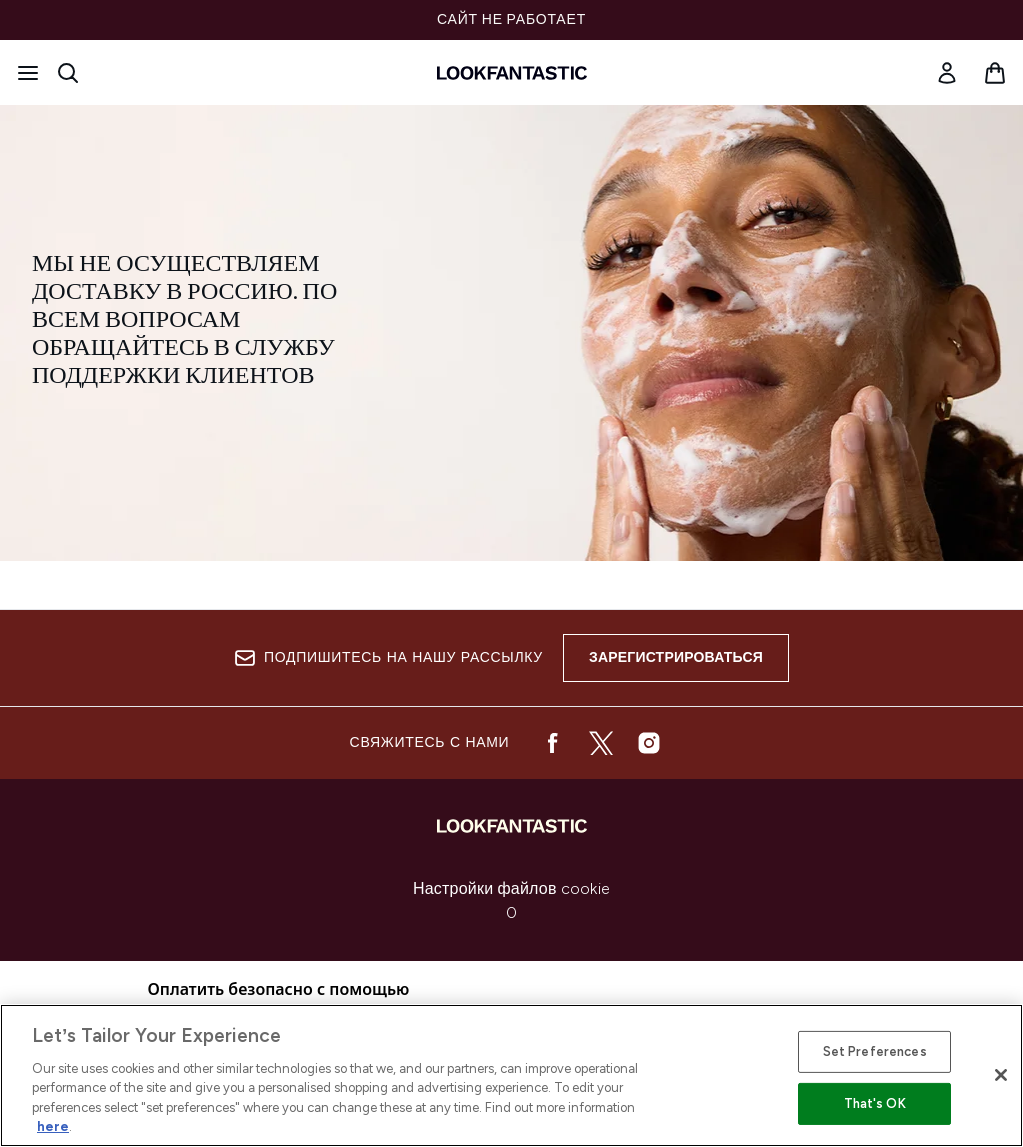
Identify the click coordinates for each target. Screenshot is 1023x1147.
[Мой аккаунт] (947, 73)
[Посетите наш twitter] (601, 743)
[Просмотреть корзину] (995, 73)
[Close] (1001, 1075)
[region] (511, 1075)
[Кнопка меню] (28, 73)
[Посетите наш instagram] (649, 743)
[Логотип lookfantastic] (512, 73)
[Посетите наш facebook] (553, 743)
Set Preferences (875, 1051)
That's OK (875, 1103)
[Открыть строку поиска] (68, 73)
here (53, 1126)
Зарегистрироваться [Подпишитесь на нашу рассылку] (676, 657)
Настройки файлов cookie (511, 888)
